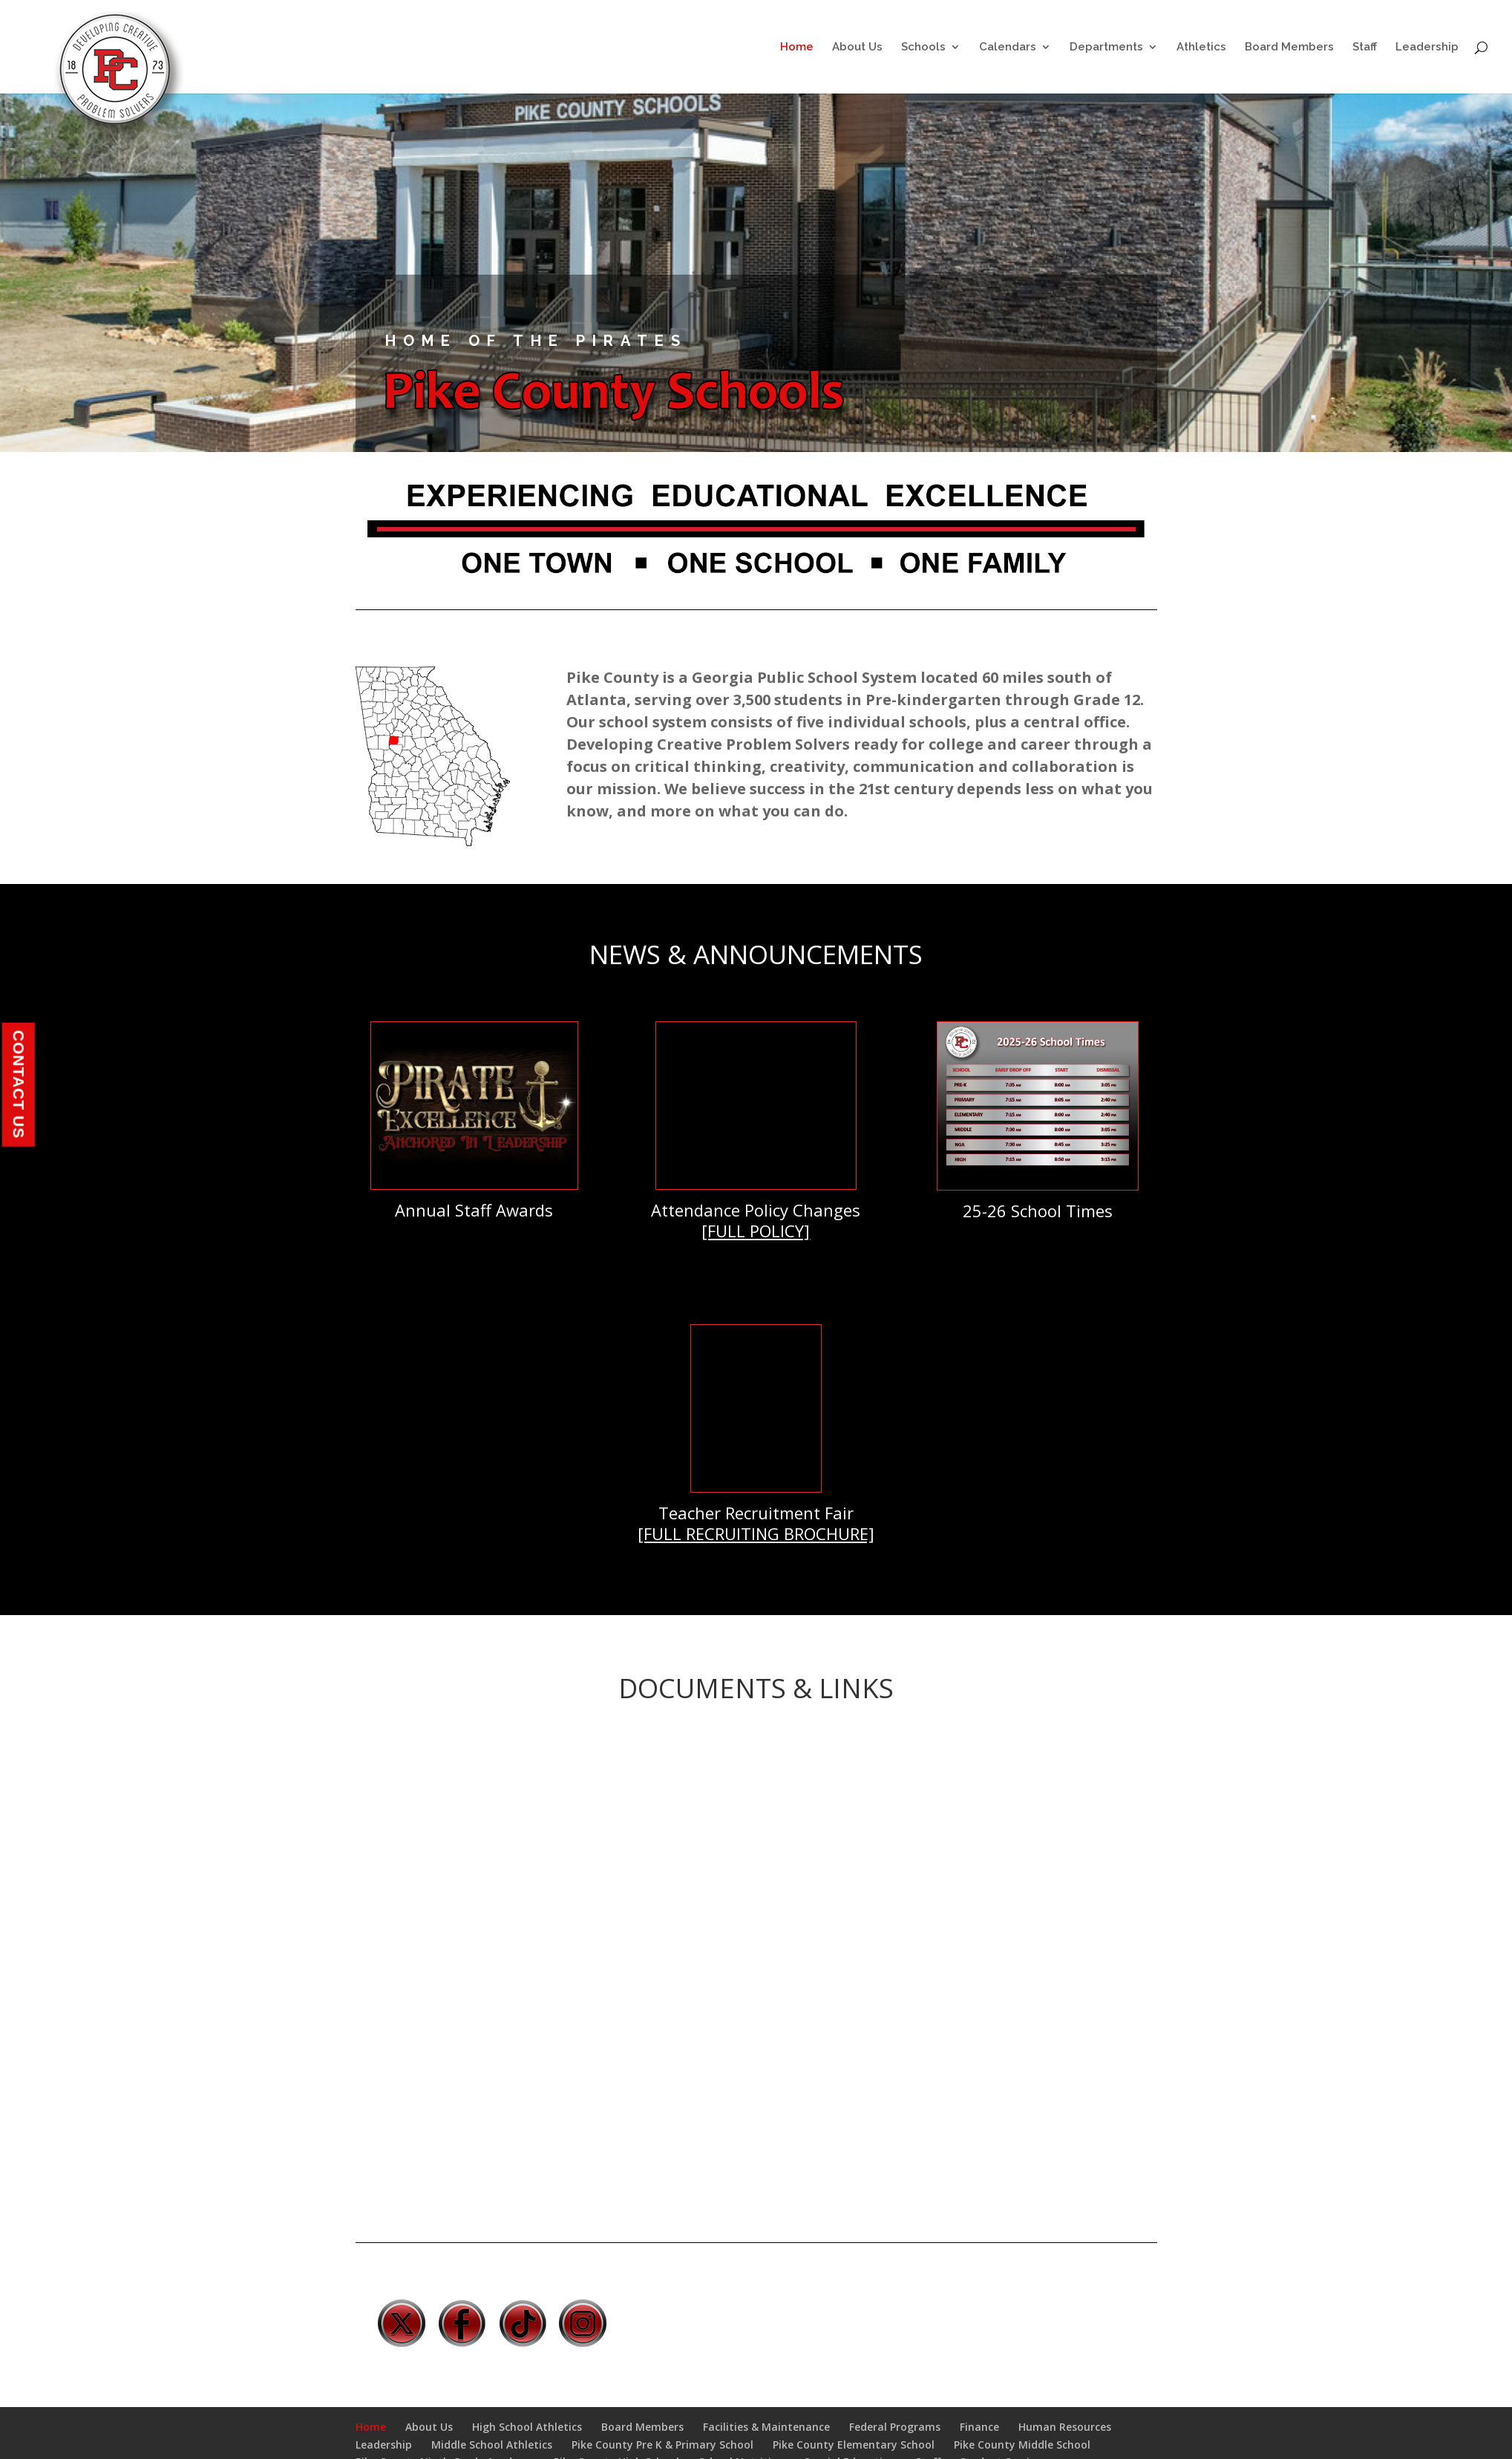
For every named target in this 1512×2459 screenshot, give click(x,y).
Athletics (1201, 47)
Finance (979, 2427)
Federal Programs (894, 2427)
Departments (1106, 47)
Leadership (1427, 47)
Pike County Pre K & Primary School (662, 2444)
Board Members (1289, 47)
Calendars (1007, 47)
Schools (923, 47)
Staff (1364, 47)
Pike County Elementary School (854, 2444)
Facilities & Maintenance (766, 2427)
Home (797, 47)
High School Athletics (527, 2427)
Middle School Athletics (491, 2444)
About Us (857, 47)
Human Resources (1064, 2427)
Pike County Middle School (1022, 2444)
